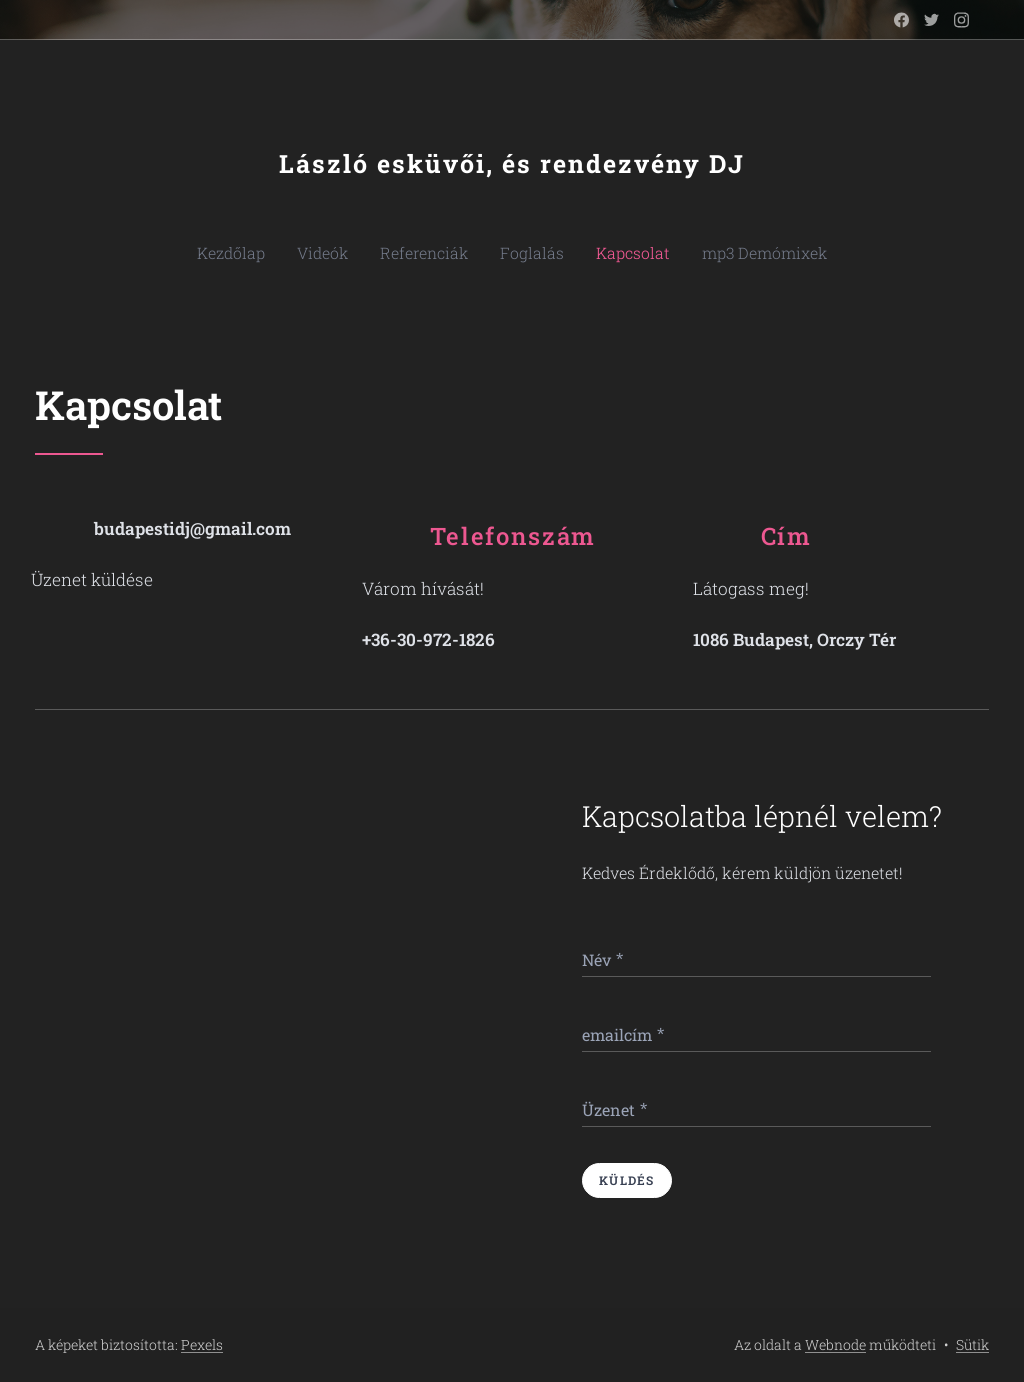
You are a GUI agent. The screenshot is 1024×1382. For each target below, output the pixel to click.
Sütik (972, 1344)
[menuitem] (263, 253)
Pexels (202, 1344)
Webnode (835, 1344)
